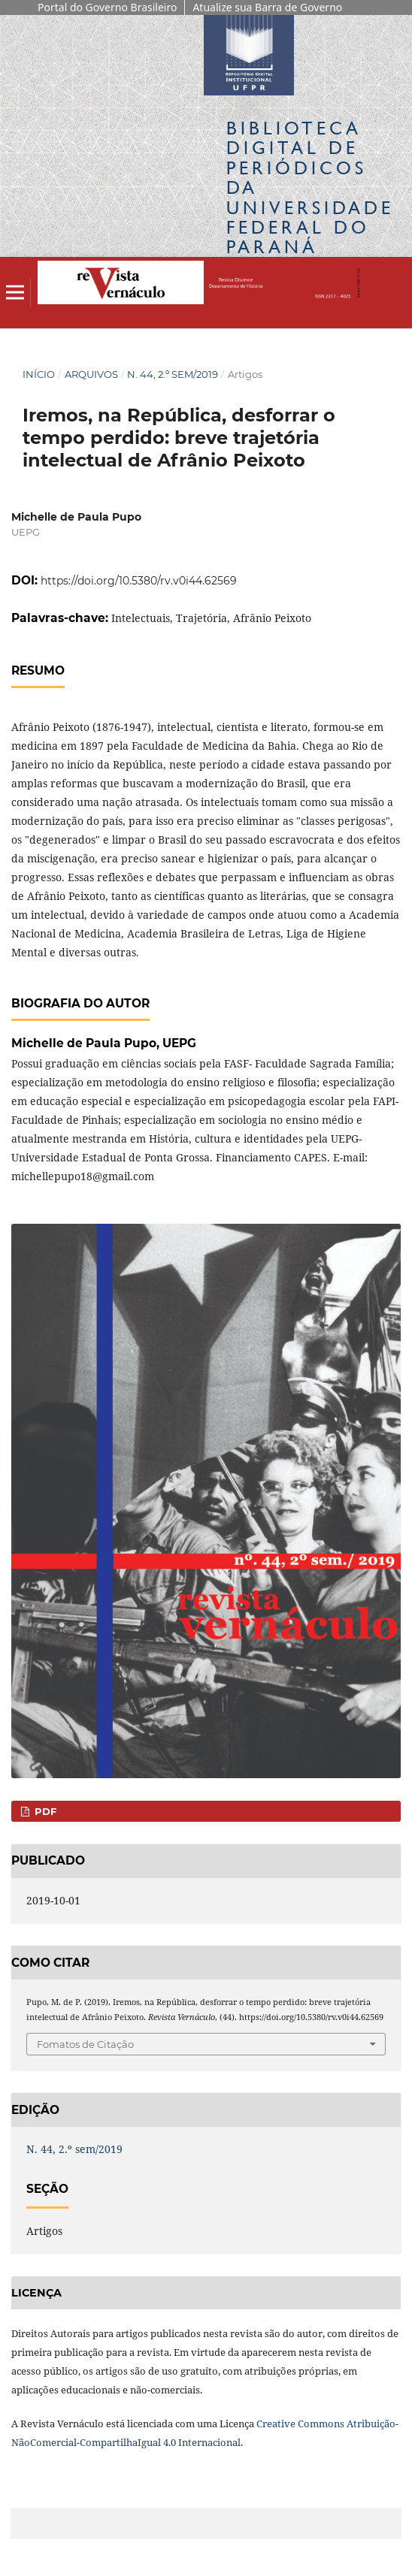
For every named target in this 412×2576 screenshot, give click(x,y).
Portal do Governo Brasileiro (107, 7)
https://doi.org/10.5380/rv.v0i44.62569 (139, 580)
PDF (44, 1811)
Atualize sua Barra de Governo (267, 7)
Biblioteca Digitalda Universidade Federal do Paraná (310, 187)
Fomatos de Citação (85, 2044)
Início (39, 374)
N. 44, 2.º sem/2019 (172, 374)
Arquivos (91, 374)
